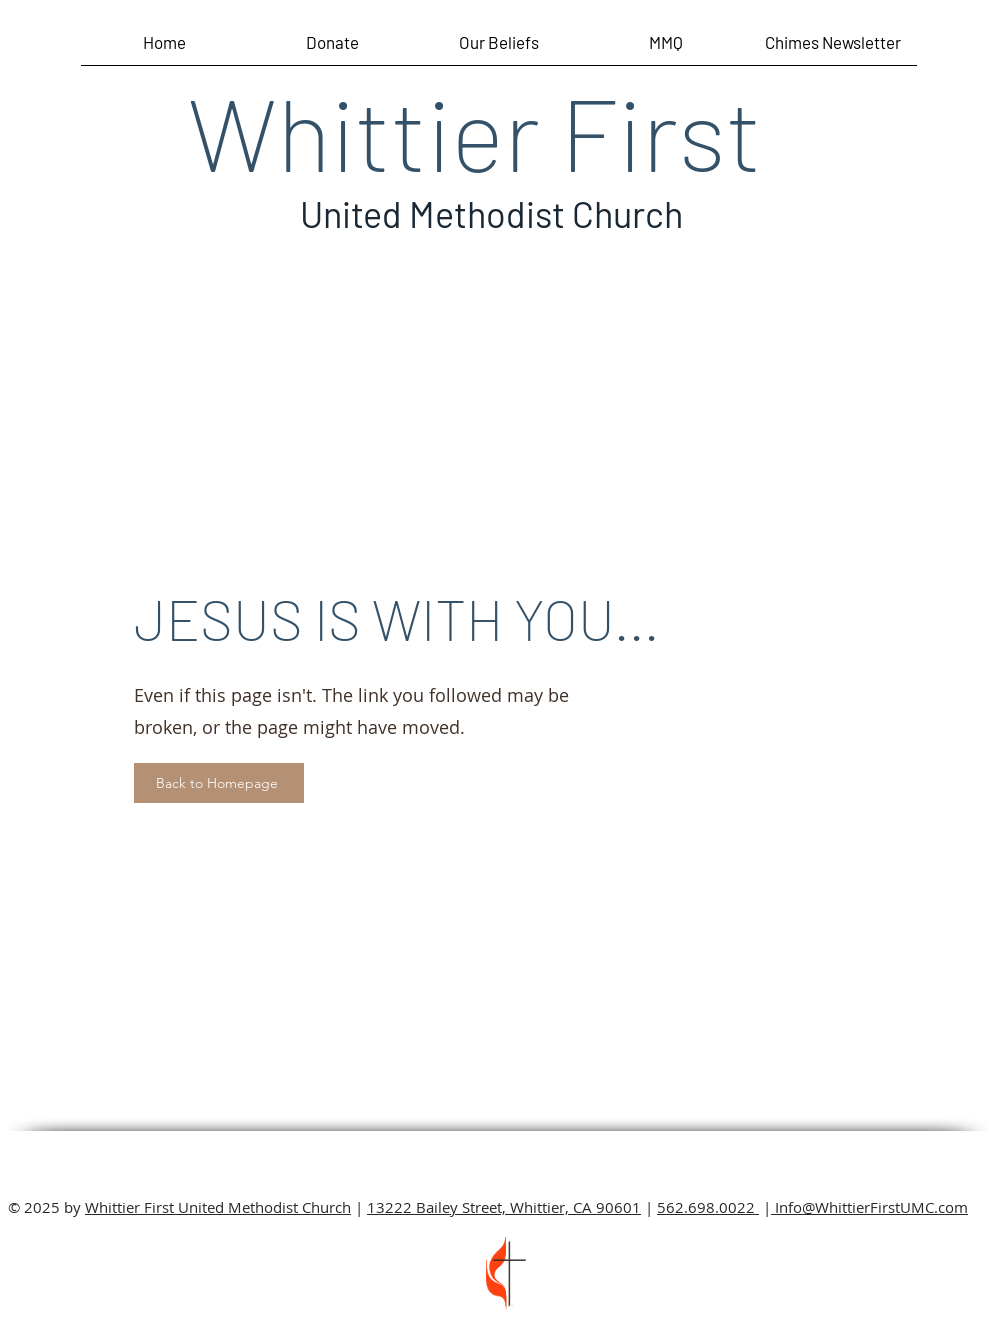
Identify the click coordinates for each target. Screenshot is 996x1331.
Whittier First (475, 131)
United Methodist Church (491, 213)
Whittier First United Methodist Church (218, 1207)
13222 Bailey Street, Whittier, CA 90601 (504, 1207)
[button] (833, 49)
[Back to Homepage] (219, 783)
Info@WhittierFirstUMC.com (869, 1207)
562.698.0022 (708, 1207)
